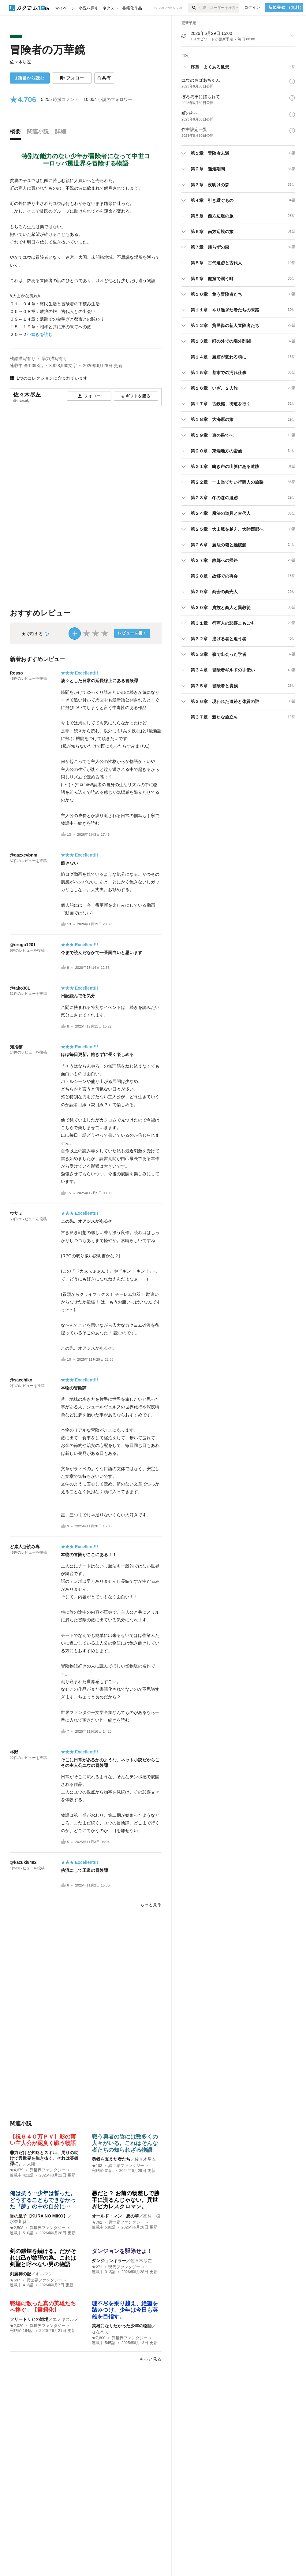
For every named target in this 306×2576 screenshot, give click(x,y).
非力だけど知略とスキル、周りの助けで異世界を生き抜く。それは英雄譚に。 (44, 2158)
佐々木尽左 (20, 61)
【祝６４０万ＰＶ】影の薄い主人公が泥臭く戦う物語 (73, 2140)
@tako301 (20, 988)
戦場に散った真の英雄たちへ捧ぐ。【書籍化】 (43, 2306)
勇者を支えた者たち (111, 2159)
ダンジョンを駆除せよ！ (122, 2251)
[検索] (193, 8)
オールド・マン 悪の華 (115, 2216)
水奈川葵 (18, 2221)
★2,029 (17, 2326)
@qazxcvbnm (23, 855)
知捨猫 (16, 1046)
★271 (97, 2267)
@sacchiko (21, 1379)
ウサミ (16, 1213)
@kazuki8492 (23, 1862)
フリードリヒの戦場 (29, 2319)
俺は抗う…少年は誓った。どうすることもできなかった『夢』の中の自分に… (43, 2200)
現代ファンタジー (124, 2267)
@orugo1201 (22, 944)
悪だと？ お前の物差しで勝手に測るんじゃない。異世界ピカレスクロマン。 (125, 2200)
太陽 (31, 2163)
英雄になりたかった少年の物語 (122, 2325)
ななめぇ (100, 2331)
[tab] (17, 133)
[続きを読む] (86, 258)
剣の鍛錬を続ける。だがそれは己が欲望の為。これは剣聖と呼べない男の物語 (43, 2257)
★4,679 (17, 2170)
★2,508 (17, 2228)
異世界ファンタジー (47, 2170)
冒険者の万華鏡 (47, 50)
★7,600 (99, 2338)
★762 (97, 2222)
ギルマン (44, 2273)
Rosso (16, 673)
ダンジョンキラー (109, 2260)
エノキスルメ (65, 2319)
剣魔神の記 (20, 2273)
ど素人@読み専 (25, 1546)
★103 (97, 2166)
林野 (14, 1751)
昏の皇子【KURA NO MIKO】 (39, 2216)
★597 (15, 2280)
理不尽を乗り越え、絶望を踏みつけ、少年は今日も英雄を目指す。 (125, 2310)
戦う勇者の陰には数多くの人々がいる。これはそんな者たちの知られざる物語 (125, 2143)
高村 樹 (151, 2216)
